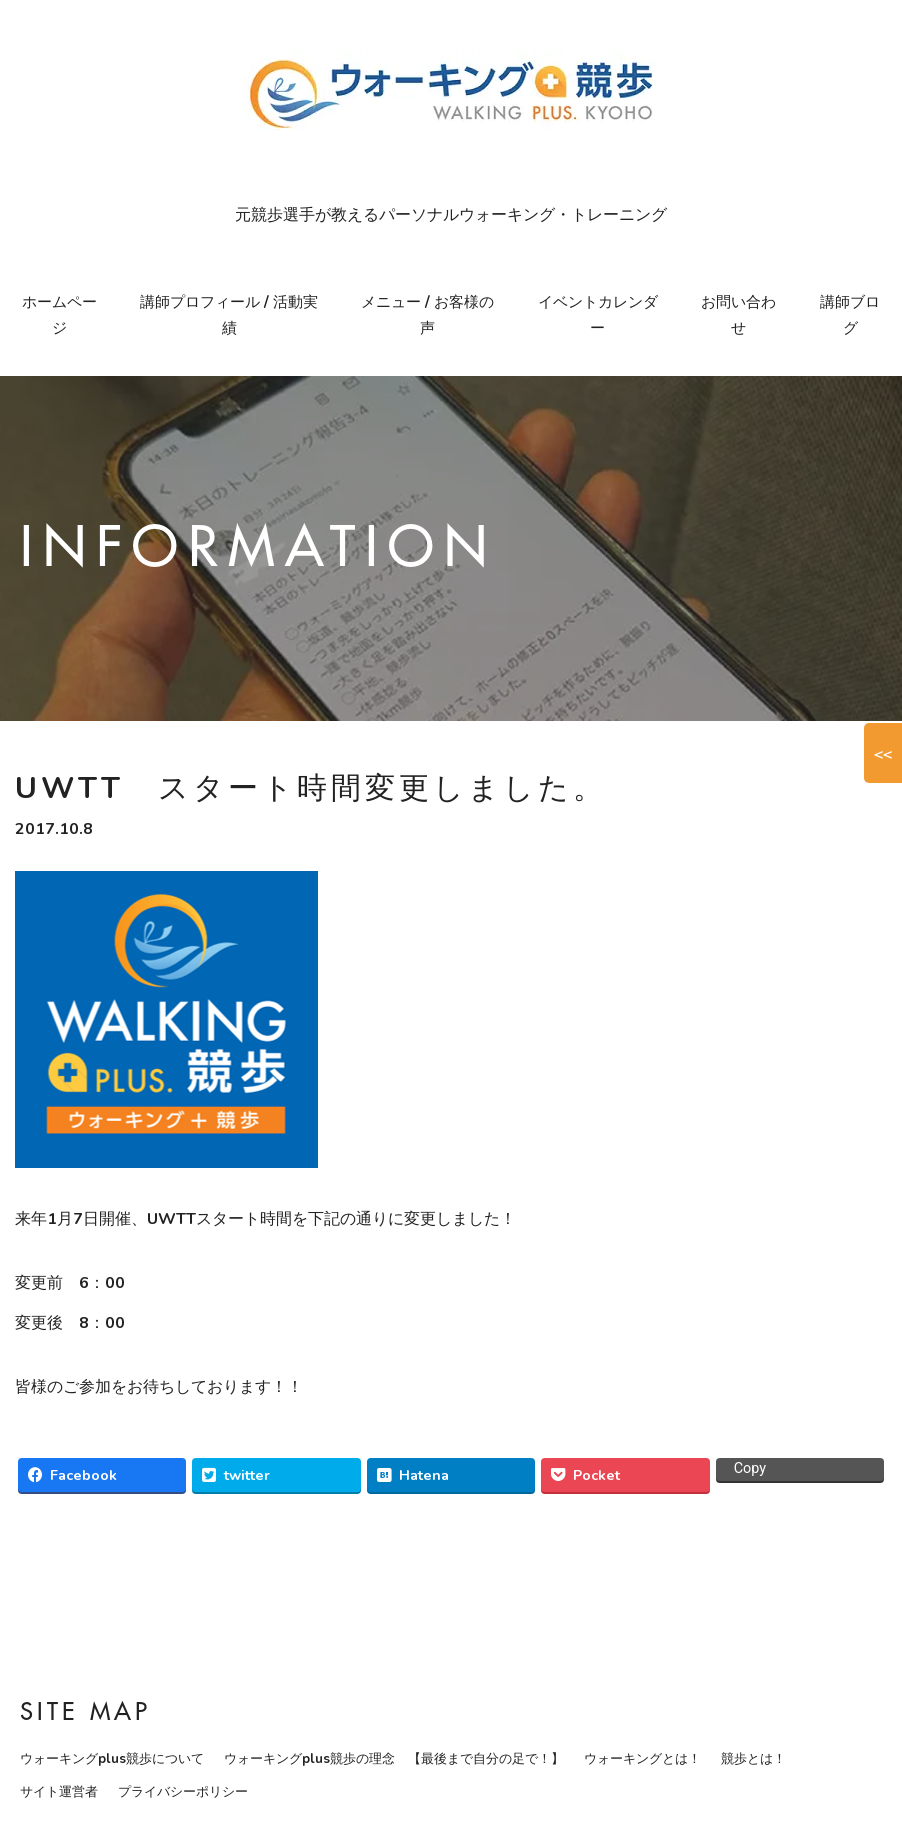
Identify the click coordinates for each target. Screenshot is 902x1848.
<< (883, 753)
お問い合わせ (738, 315)
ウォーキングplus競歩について (112, 1759)
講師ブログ (850, 315)
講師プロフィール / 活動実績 (229, 315)
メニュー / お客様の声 (427, 315)
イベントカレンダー (598, 315)
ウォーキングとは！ (642, 1759)
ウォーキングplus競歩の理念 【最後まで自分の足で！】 (394, 1759)
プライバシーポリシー (183, 1792)
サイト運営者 (59, 1792)
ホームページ (59, 315)
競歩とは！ (753, 1759)
